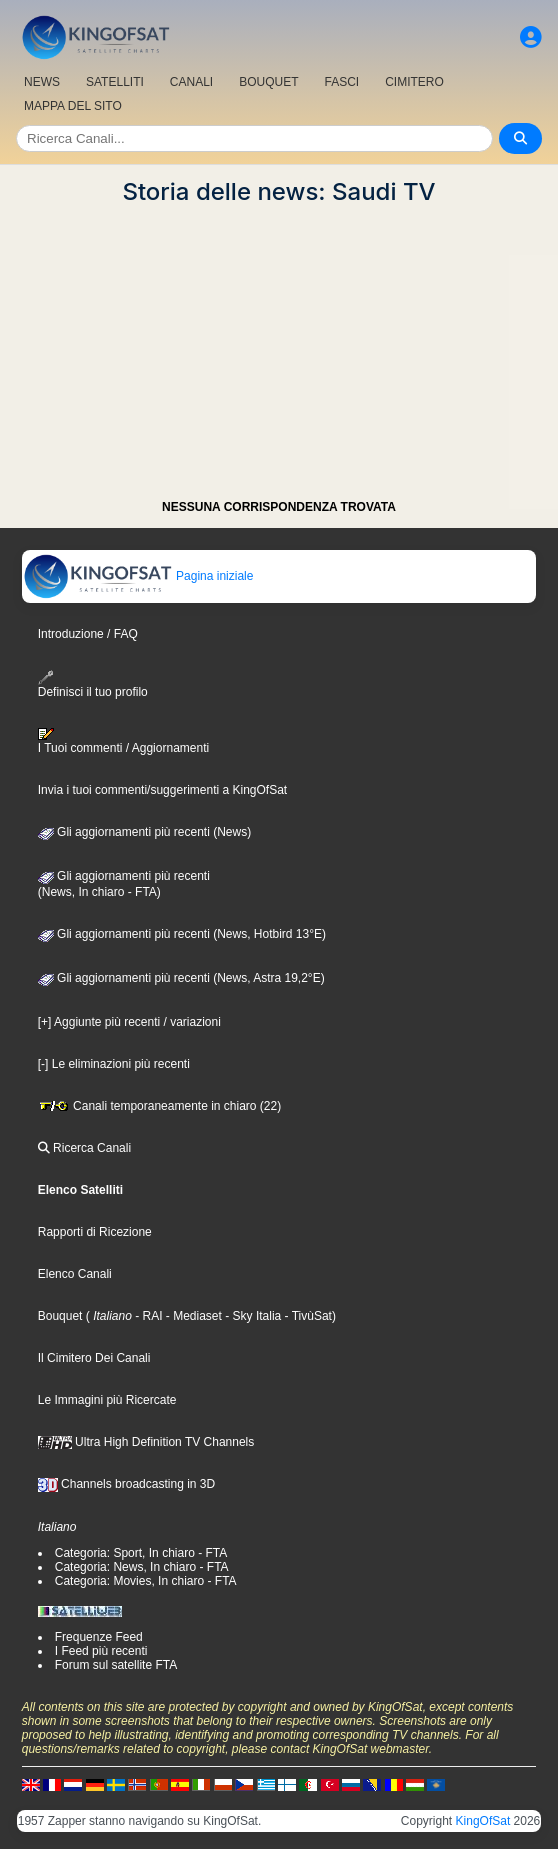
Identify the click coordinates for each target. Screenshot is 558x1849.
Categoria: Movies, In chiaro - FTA (146, 1581)
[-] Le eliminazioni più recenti (114, 1064)
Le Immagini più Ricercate (107, 1400)
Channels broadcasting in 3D (126, 1484)
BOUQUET (268, 82)
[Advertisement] (279, 346)
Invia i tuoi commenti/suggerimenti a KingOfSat (162, 790)
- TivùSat (306, 1316)
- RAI (147, 1316)
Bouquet (60, 1316)
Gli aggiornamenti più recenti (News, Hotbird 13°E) (182, 934)
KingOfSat (483, 1821)
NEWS (42, 82)
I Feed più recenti (101, 1651)
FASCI (342, 82)
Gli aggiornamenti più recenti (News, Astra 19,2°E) (181, 978)
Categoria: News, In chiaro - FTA (142, 1567)
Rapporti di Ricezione (95, 1232)
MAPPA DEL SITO (73, 106)
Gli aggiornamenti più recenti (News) (144, 832)
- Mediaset (192, 1316)
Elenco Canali (75, 1274)
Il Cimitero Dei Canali (94, 1358)
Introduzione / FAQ (88, 634)
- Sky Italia (251, 1316)
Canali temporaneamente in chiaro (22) (159, 1106)
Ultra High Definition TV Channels (146, 1442)
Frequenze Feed (99, 1637)
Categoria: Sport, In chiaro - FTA (141, 1553)
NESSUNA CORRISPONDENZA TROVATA (279, 507)
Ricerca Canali (84, 1148)
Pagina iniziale (138, 576)
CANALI (191, 82)
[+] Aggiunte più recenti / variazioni (129, 1022)
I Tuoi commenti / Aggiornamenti (123, 741)
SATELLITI (115, 82)
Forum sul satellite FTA (116, 1665)
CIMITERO (414, 82)
